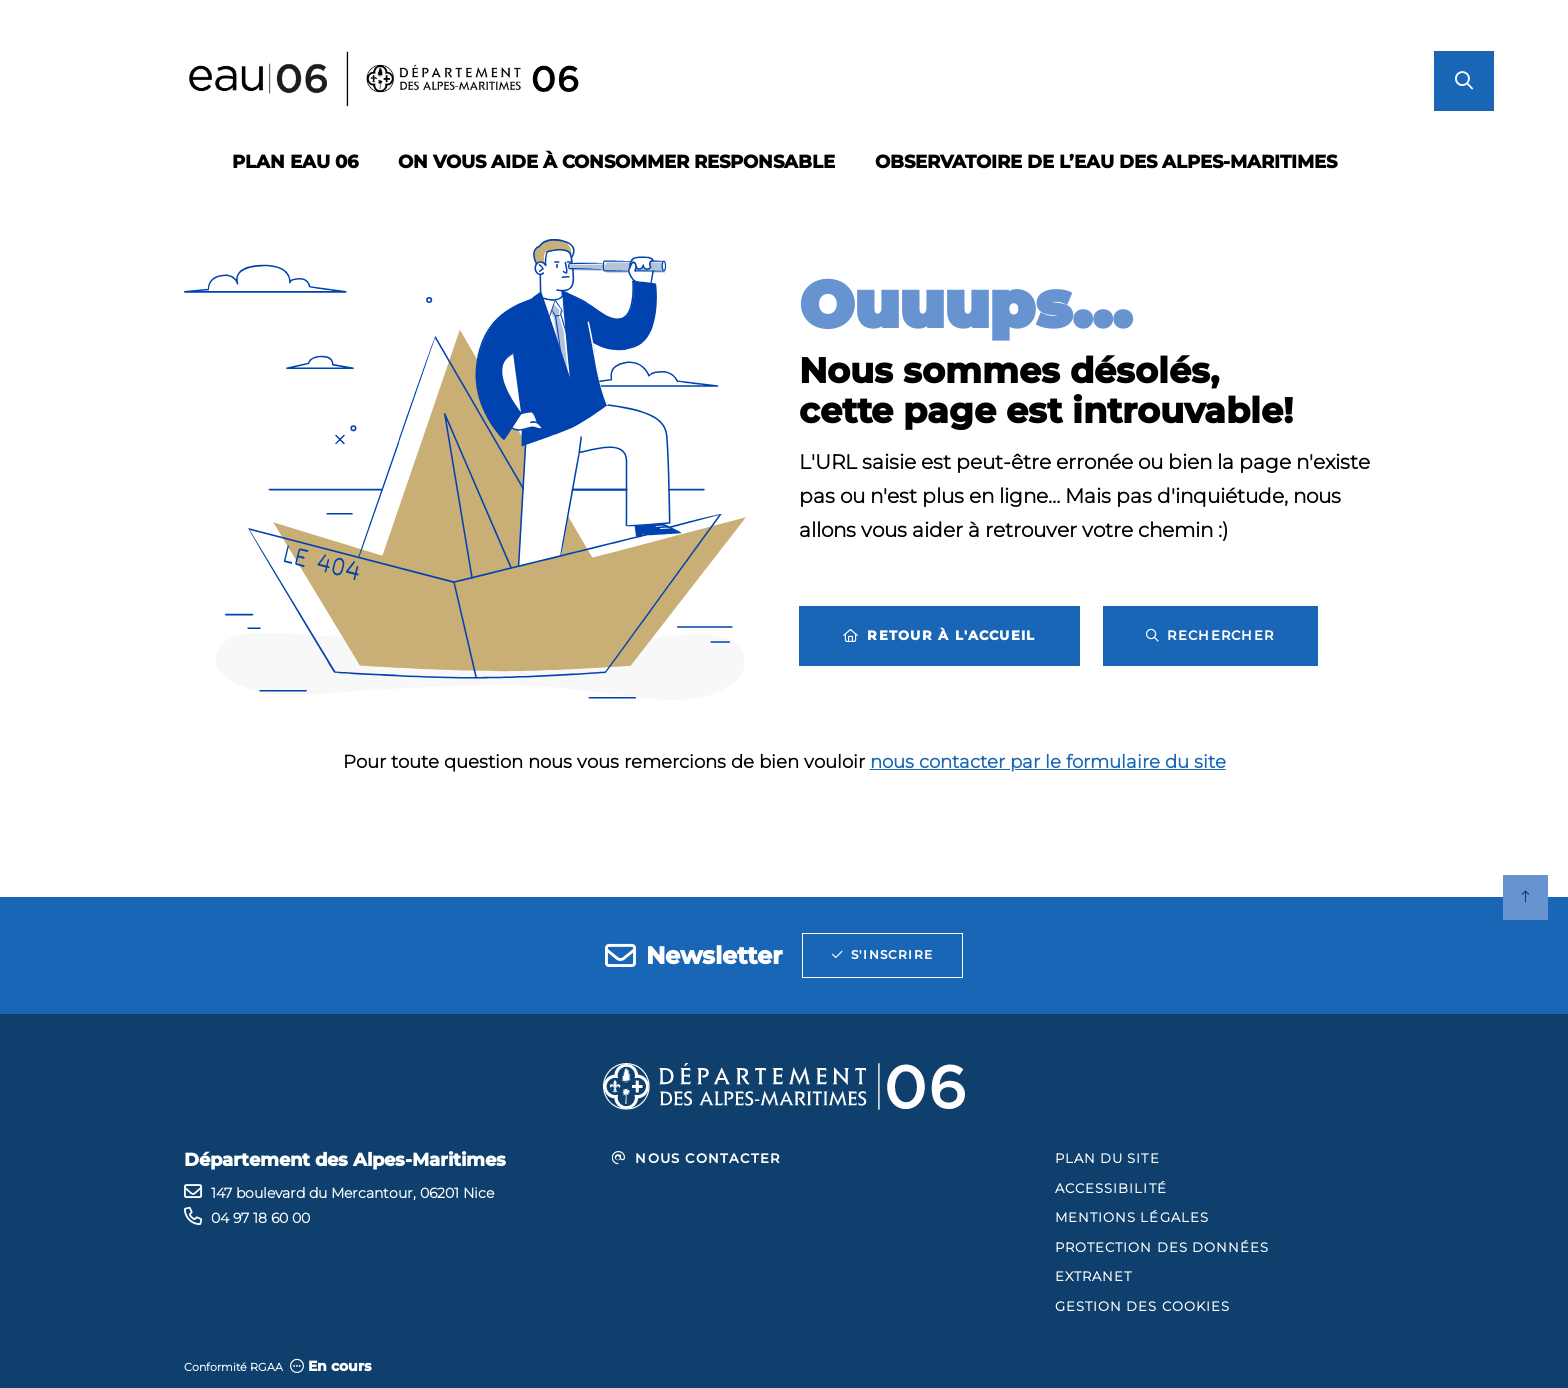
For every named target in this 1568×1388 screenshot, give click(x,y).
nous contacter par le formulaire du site (1048, 762)
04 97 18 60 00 (260, 1218)
